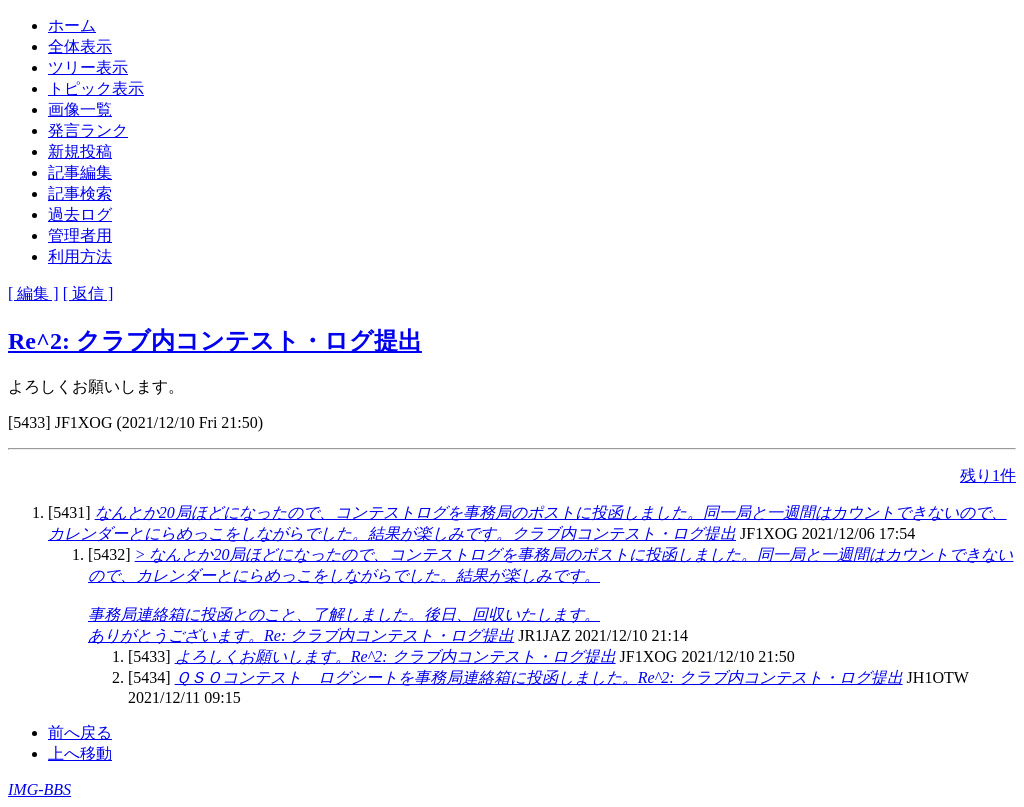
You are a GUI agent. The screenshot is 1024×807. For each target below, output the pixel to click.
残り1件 (988, 475)
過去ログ (80, 214)
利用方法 (80, 256)
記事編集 (80, 172)
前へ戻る (80, 732)
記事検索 (80, 193)
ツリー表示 (88, 67)
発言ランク (88, 130)
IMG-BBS (39, 789)
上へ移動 (80, 753)
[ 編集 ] (33, 293)
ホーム (72, 25)
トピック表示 (96, 88)
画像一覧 (80, 109)
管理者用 (80, 235)
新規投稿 (80, 151)
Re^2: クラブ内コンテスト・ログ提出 (215, 341)
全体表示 (80, 46)
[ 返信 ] (88, 293)
